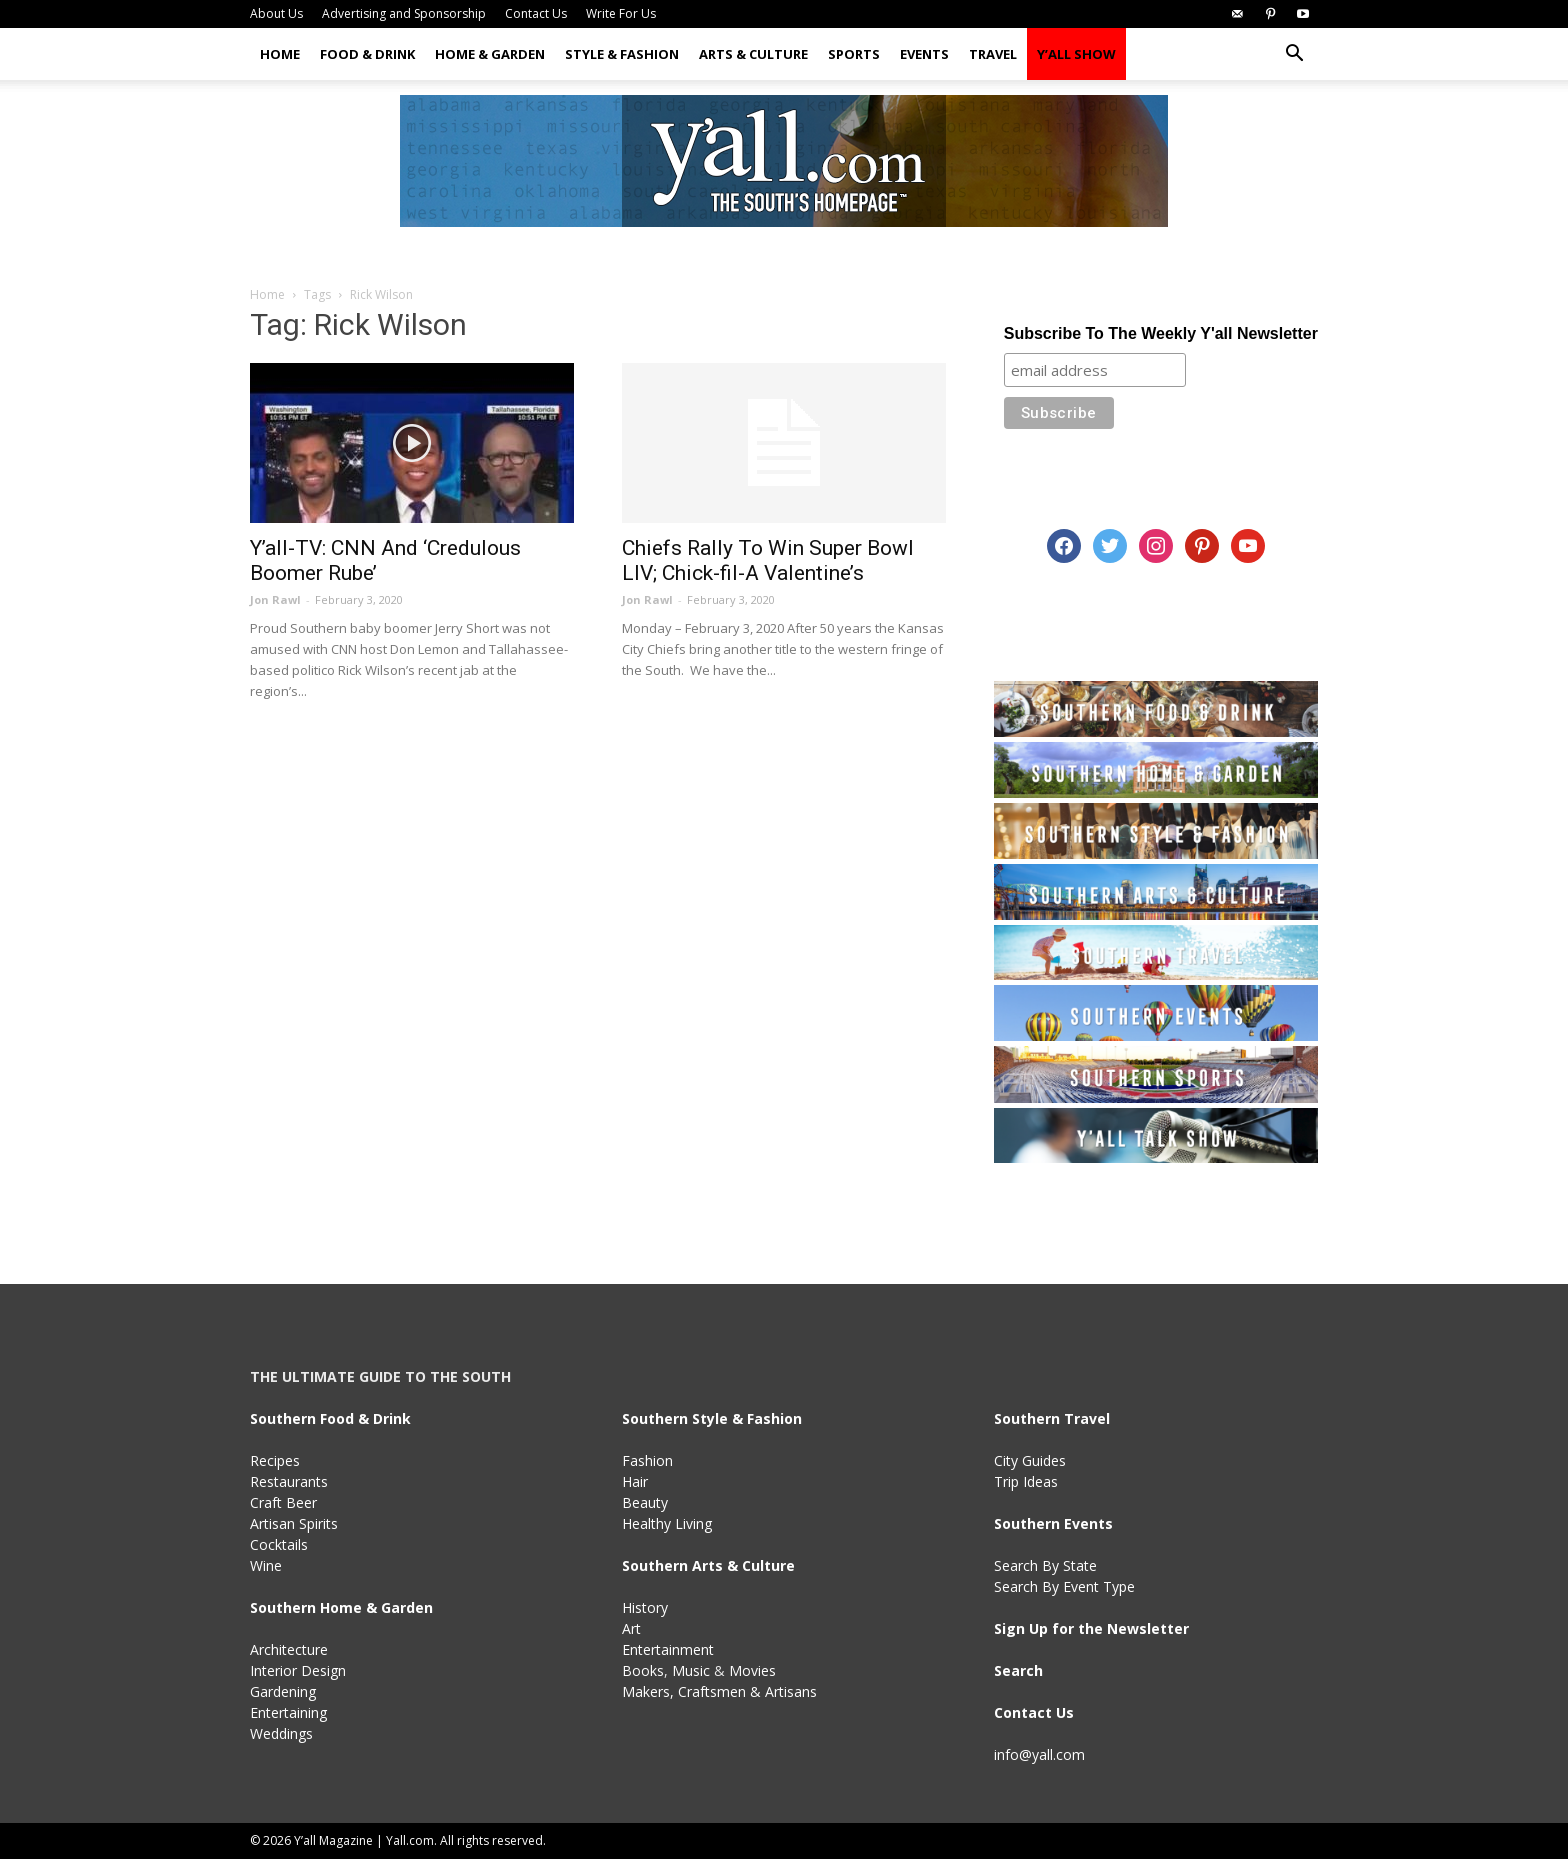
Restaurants (289, 1481)
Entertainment (668, 1649)
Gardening (283, 1691)
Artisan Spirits (294, 1523)
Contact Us (536, 13)
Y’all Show (1076, 54)
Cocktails (279, 1544)
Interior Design (298, 1670)
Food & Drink (367, 54)
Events (924, 54)
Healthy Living (667, 1523)
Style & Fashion (622, 54)
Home (280, 54)
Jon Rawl (275, 599)
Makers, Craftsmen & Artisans (719, 1691)
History (645, 1607)
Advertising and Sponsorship (404, 13)
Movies (752, 1670)
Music (691, 1670)
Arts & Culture (753, 54)
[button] (1294, 55)
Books (643, 1670)
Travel (993, 54)
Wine (266, 1565)
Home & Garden (490, 54)
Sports (854, 54)
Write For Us (621, 13)
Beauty (645, 1502)
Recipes (275, 1460)
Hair (635, 1481)
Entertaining (288, 1712)
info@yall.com (1039, 1754)
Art (631, 1628)
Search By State (1045, 1565)
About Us (276, 13)
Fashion (647, 1460)
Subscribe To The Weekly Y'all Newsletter (1161, 333)
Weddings (281, 1733)
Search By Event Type (1064, 1586)
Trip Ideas (1026, 1481)
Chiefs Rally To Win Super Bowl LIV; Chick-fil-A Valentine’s (768, 560)
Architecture (289, 1649)
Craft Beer (283, 1502)
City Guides (1030, 1460)
